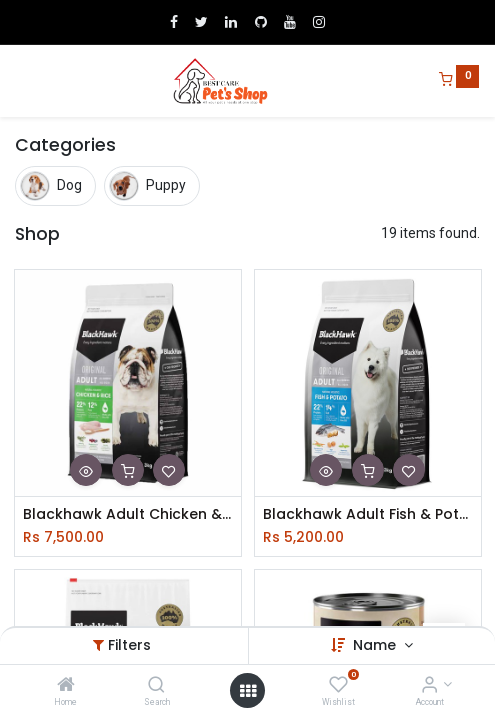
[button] (86, 470)
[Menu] (17, 81)
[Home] (66, 686)
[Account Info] (429, 686)
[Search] (156, 686)
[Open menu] (248, 691)
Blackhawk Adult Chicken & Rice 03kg (128, 514)
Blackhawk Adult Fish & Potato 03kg (368, 514)
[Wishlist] (338, 686)
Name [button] (376, 645)
